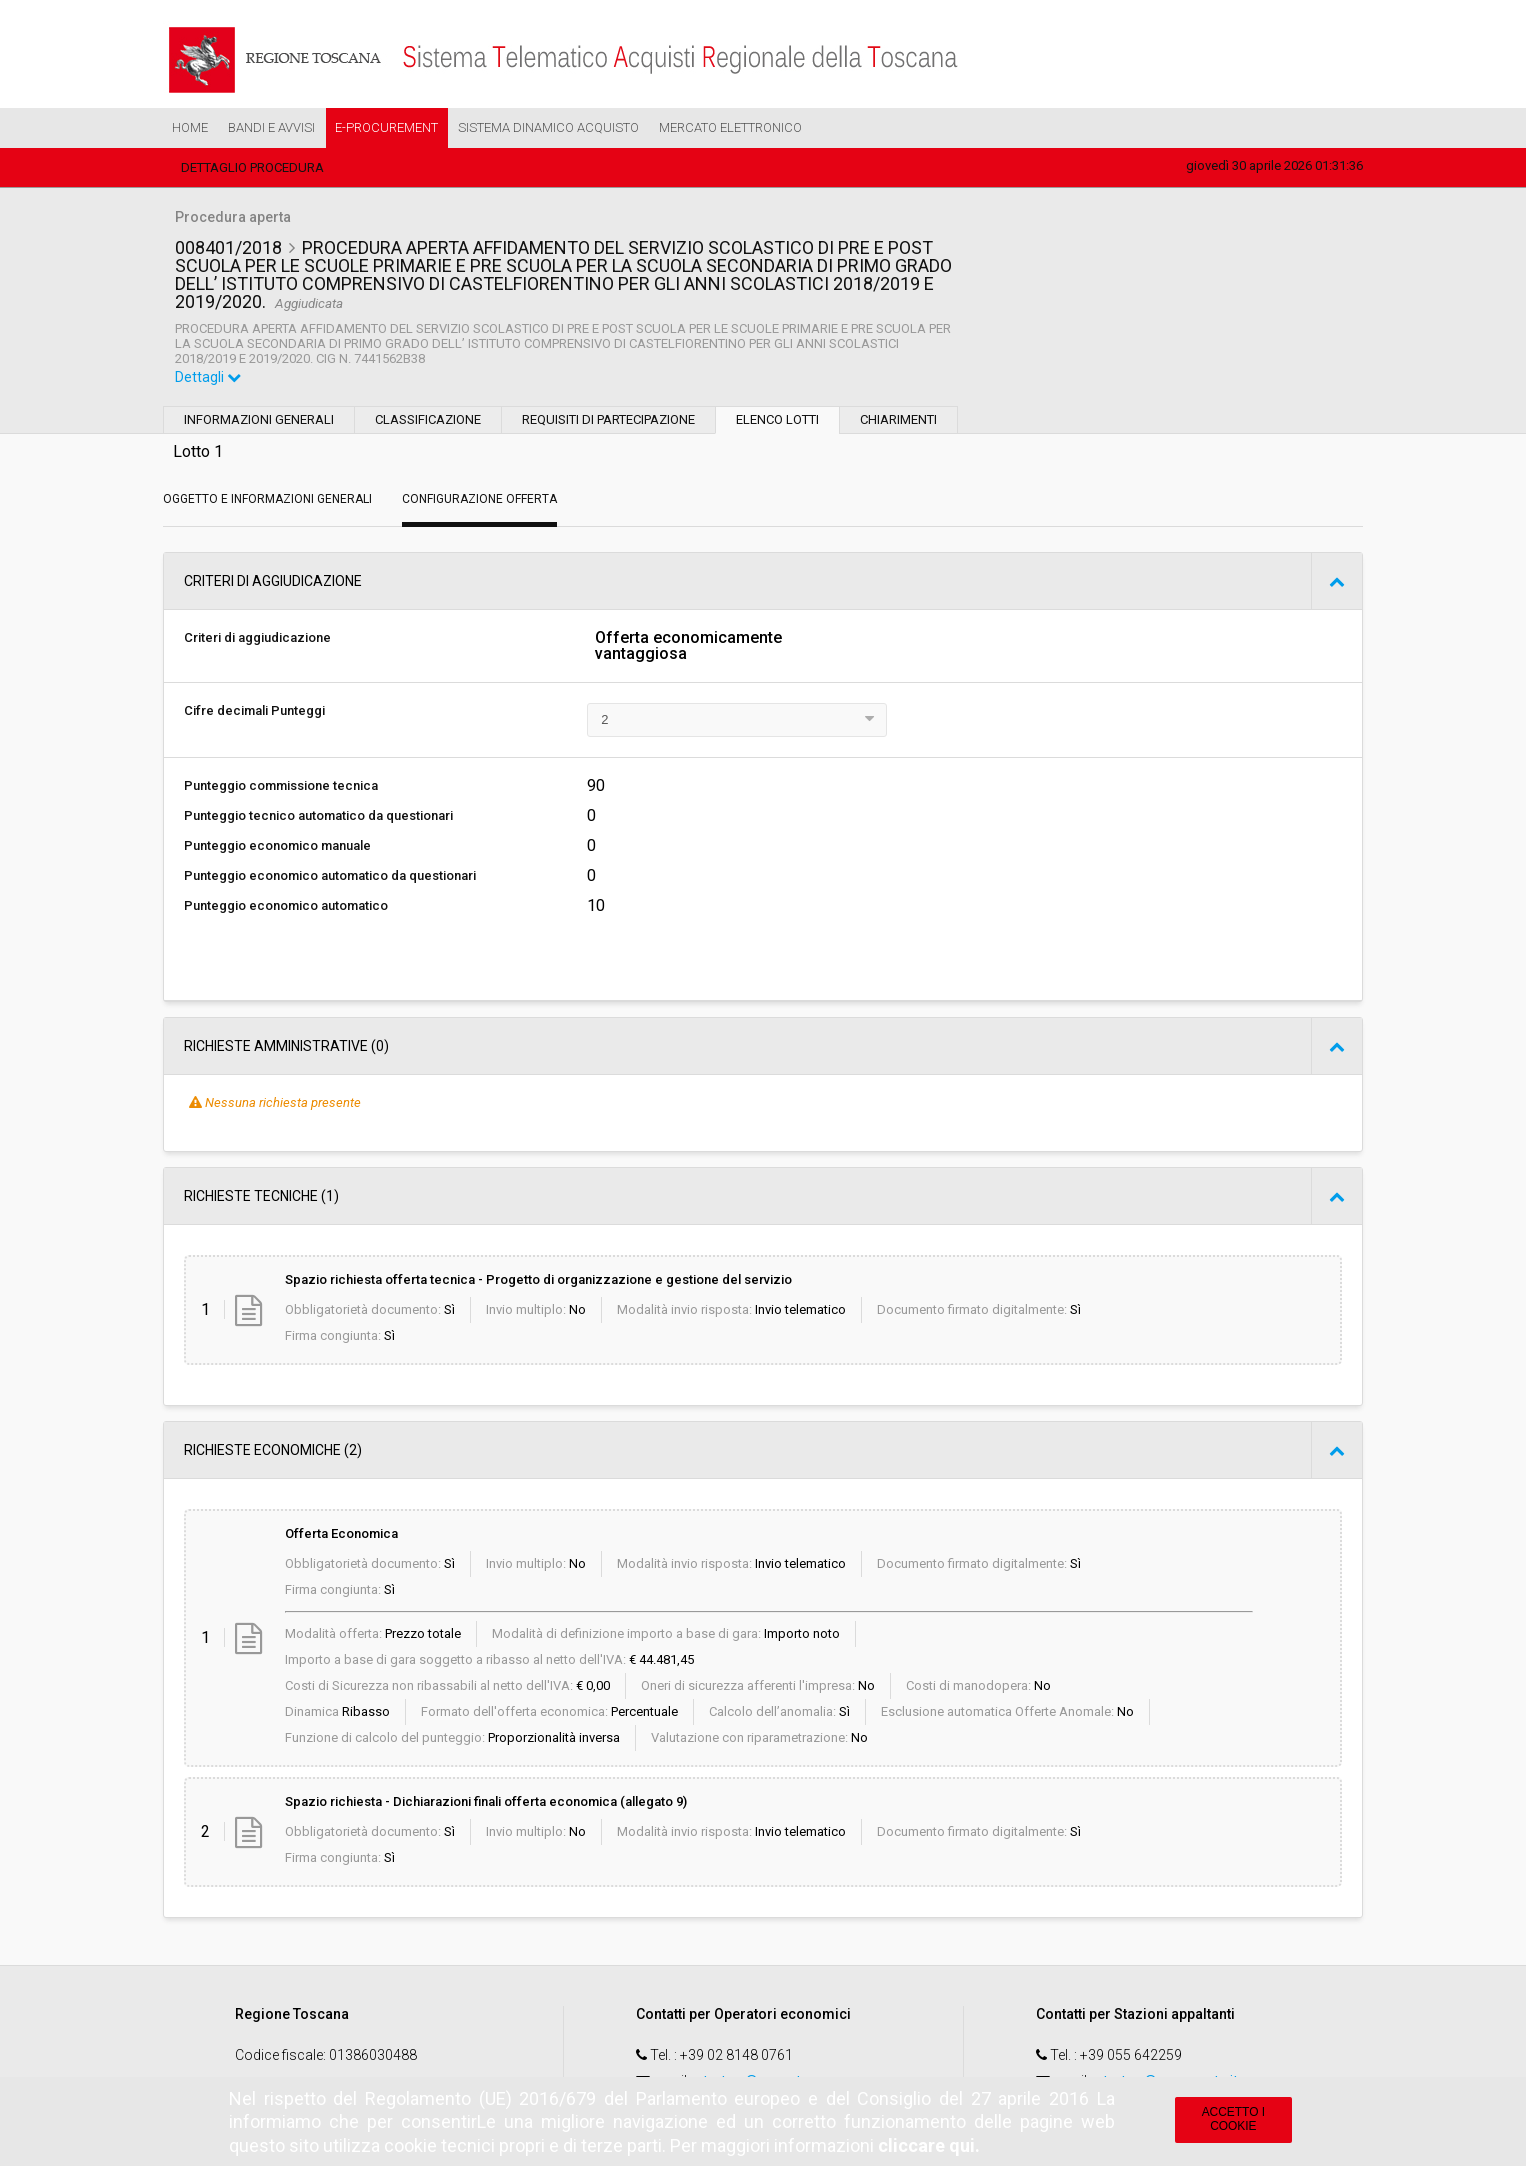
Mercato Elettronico (730, 127)
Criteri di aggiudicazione (257, 637)
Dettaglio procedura (252, 167)
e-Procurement (386, 127)
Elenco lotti (777, 419)
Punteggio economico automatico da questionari (330, 875)
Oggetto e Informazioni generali (267, 499)
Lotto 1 (198, 451)
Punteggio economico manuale (277, 845)
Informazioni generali (259, 419)
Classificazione (428, 419)
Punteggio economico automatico (286, 905)
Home (190, 127)
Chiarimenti (898, 419)
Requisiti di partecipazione (608, 419)
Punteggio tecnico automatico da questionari (318, 815)
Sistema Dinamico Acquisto (548, 127)
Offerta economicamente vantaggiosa (688, 646)
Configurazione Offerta (479, 499)
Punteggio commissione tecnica (281, 785)
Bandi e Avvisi (271, 127)
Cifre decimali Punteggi (254, 710)
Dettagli (208, 377)
